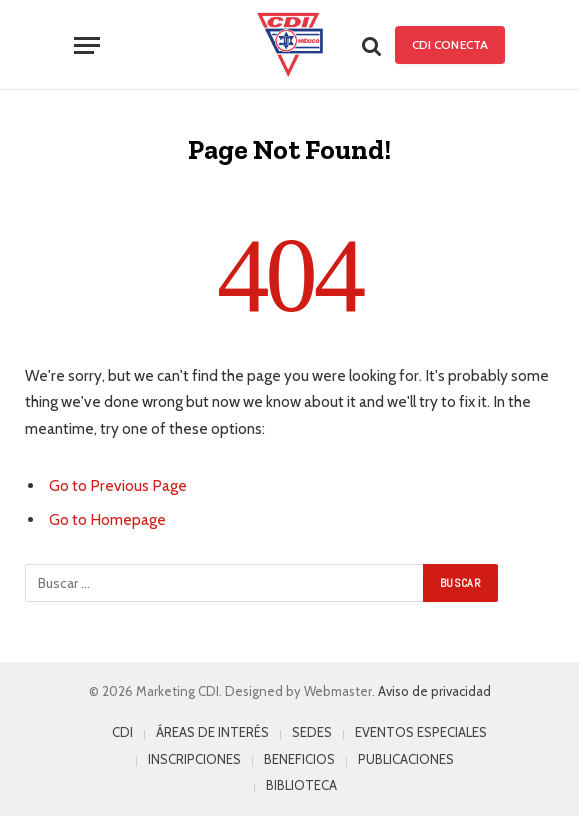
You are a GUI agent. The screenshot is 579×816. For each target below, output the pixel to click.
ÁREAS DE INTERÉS (212, 732)
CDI (122, 732)
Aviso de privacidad (434, 691)
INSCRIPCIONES (194, 759)
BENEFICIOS (299, 759)
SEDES (312, 732)
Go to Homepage (107, 519)
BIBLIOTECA (301, 785)
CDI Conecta (450, 44)
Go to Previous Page (118, 485)
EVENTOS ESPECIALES (421, 732)
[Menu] (87, 45)
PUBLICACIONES (406, 759)
